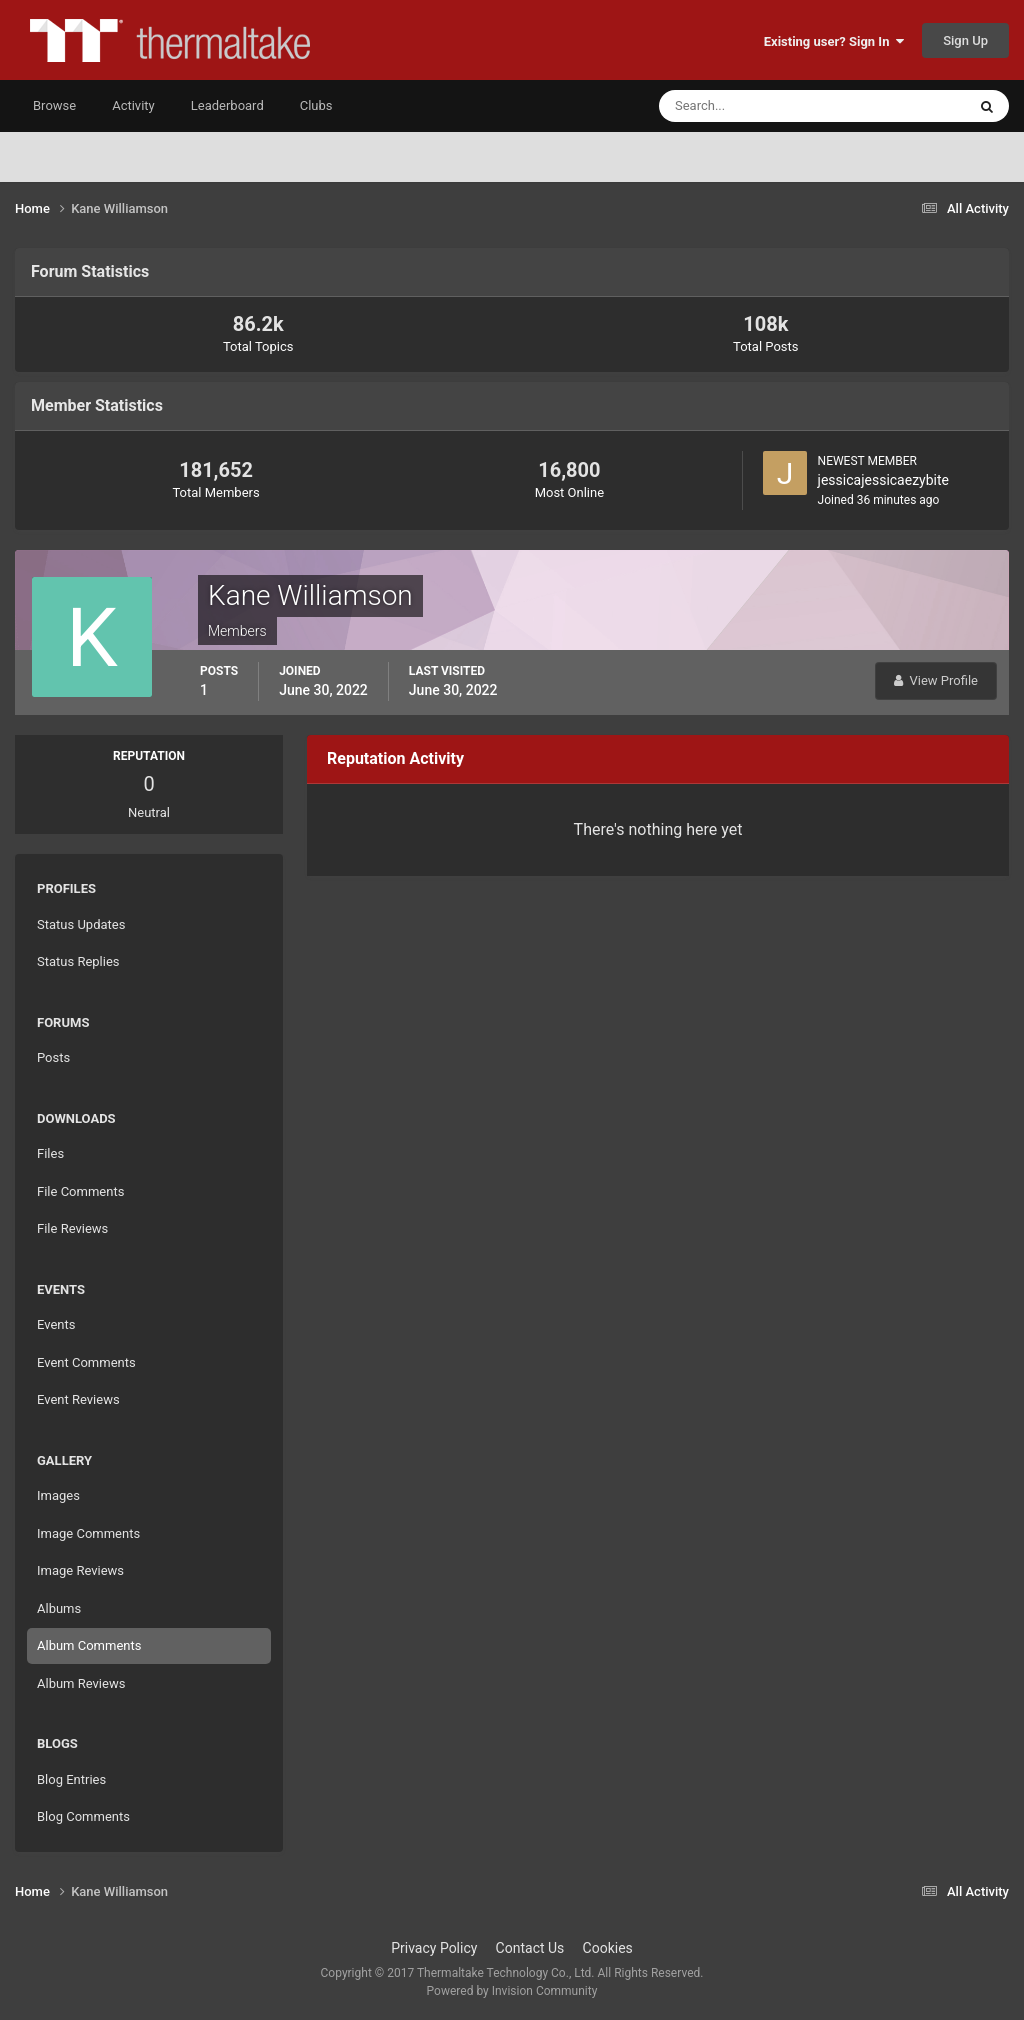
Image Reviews (80, 1570)
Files (50, 1153)
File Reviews (72, 1228)
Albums (59, 1608)
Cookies (608, 1948)
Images (58, 1495)
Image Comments (88, 1533)
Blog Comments (83, 1816)
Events (56, 1324)
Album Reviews (81, 1683)
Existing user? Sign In (834, 41)
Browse (54, 105)
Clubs (316, 105)
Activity (133, 105)
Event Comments (86, 1362)
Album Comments (89, 1645)
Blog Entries (71, 1779)
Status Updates (81, 924)
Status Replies (78, 961)
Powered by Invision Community (512, 1991)
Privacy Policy (434, 1948)
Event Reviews (78, 1399)
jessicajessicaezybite (883, 480)
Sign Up (965, 40)
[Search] (751, 106)
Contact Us (530, 1948)
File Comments (80, 1191)
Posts (53, 1057)
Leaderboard (227, 105)
